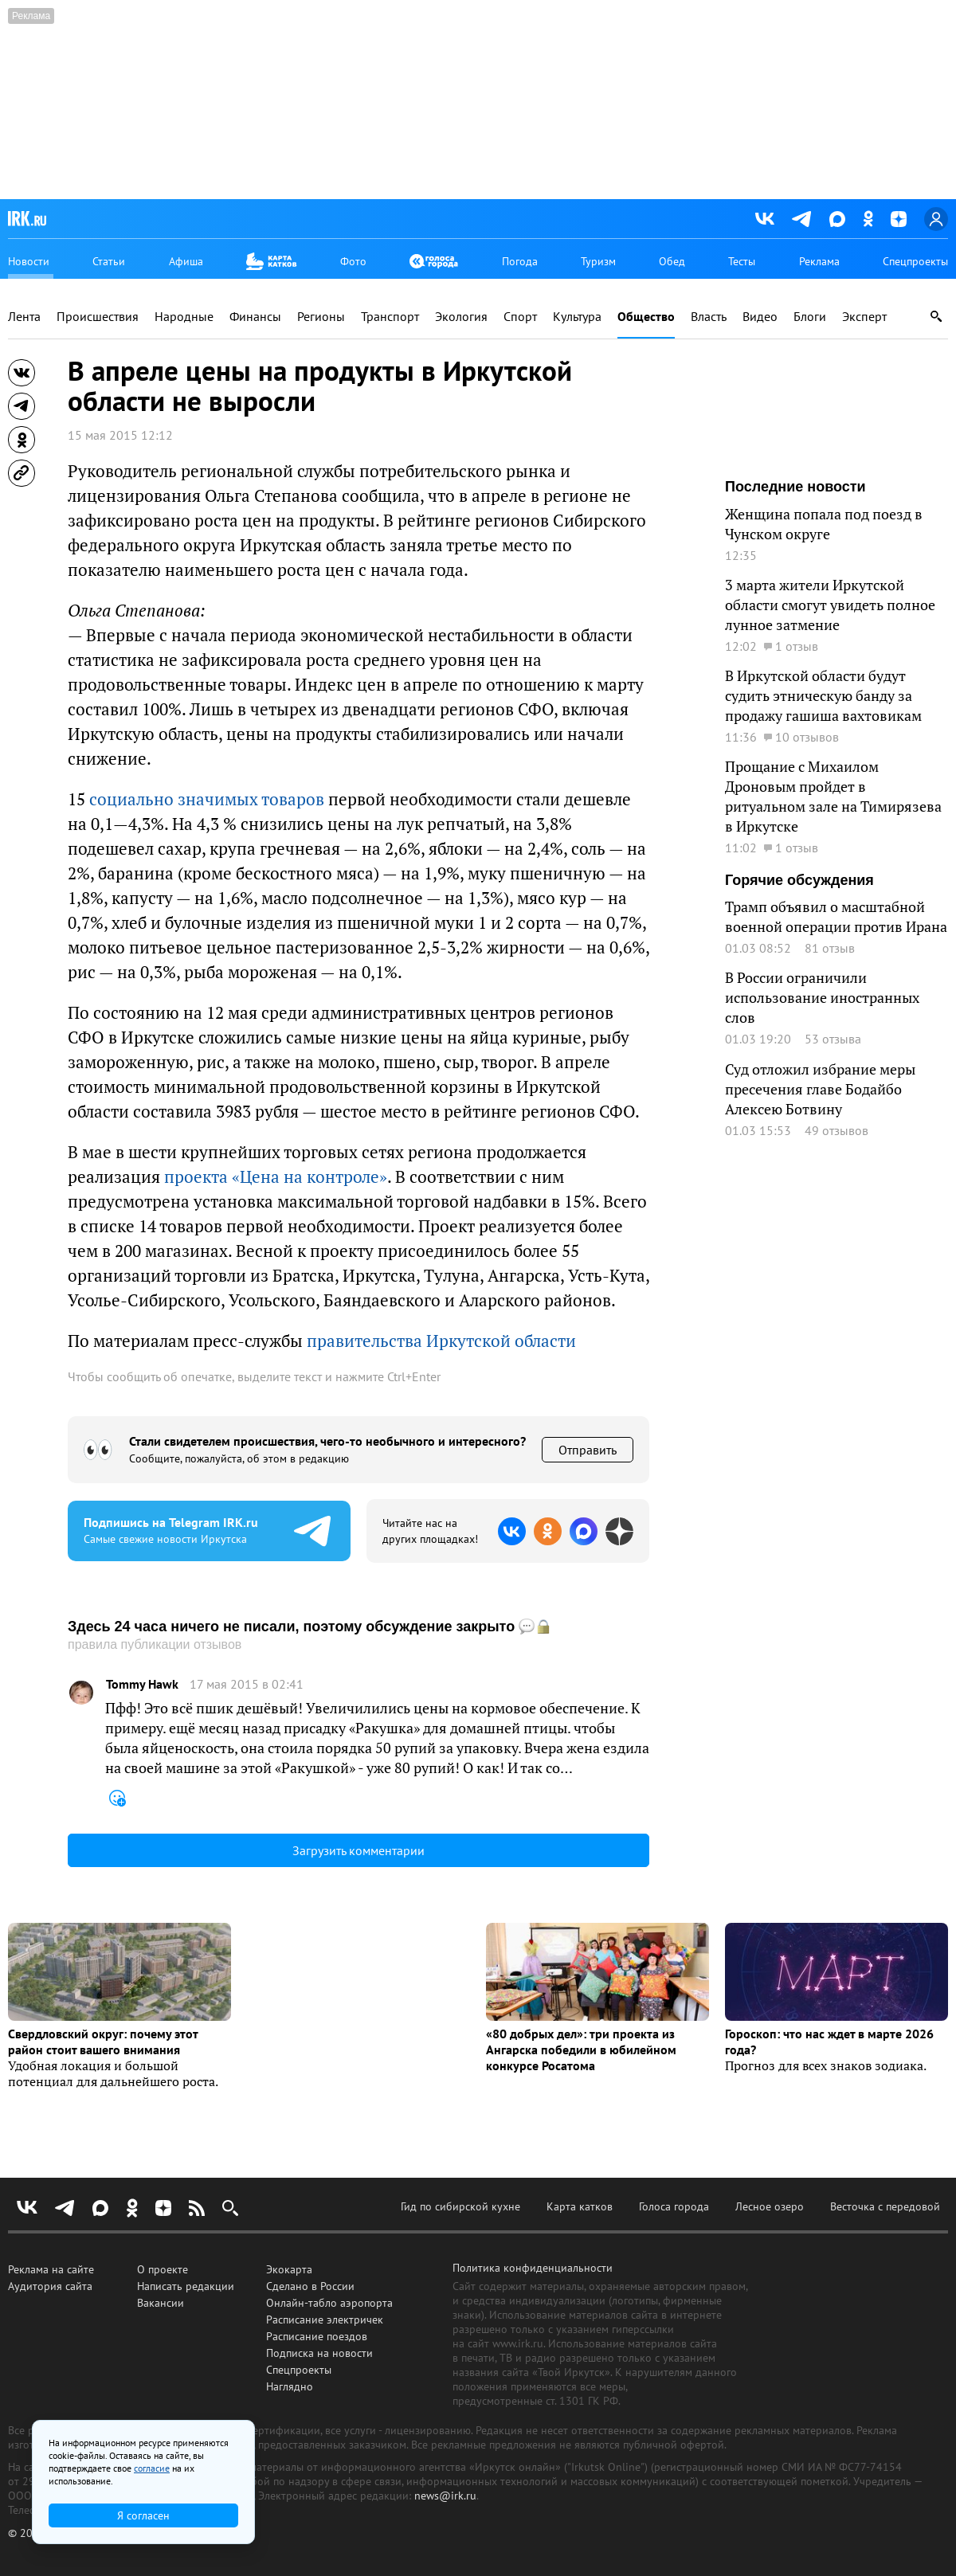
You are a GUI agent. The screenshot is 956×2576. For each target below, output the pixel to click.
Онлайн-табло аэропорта (329, 2303)
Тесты (741, 261)
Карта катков (580, 2206)
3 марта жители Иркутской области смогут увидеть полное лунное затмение (830, 604)
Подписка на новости (319, 2353)
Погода (520, 261)
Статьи (108, 261)
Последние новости (795, 487)
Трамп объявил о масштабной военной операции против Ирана (836, 916)
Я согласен (143, 2515)
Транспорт (390, 316)
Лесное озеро (769, 2206)
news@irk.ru (445, 2495)
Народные (184, 316)
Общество (646, 316)
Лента (24, 316)
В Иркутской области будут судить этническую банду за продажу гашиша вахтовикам (823, 695)
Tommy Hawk (142, 1684)
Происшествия (98, 316)
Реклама (819, 261)
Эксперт (864, 316)
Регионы (321, 316)
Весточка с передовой (885, 2206)
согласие (152, 2468)
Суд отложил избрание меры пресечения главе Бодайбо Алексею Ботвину (820, 1088)
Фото (353, 261)
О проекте (162, 2269)
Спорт (520, 316)
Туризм (598, 261)
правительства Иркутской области (441, 1340)
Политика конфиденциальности (533, 2268)
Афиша (186, 261)
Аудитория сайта (50, 2286)
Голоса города (674, 2206)
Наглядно (289, 2386)
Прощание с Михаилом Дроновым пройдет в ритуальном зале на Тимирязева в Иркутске (833, 796)
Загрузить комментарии (358, 1850)
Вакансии (160, 2303)
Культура (577, 316)
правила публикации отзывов (154, 1644)
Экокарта (289, 2269)
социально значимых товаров (206, 799)
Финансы (255, 316)
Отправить (587, 1450)
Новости (28, 261)
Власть (709, 316)
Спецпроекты (915, 261)
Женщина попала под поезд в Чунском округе (824, 523)
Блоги (809, 316)
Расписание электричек (324, 2319)
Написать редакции (185, 2286)
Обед (672, 261)
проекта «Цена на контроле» (275, 1176)
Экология (461, 316)
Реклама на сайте (51, 2269)
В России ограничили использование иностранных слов (822, 997)
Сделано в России (310, 2286)
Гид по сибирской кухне (460, 2206)
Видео (760, 316)
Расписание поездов (316, 2336)
